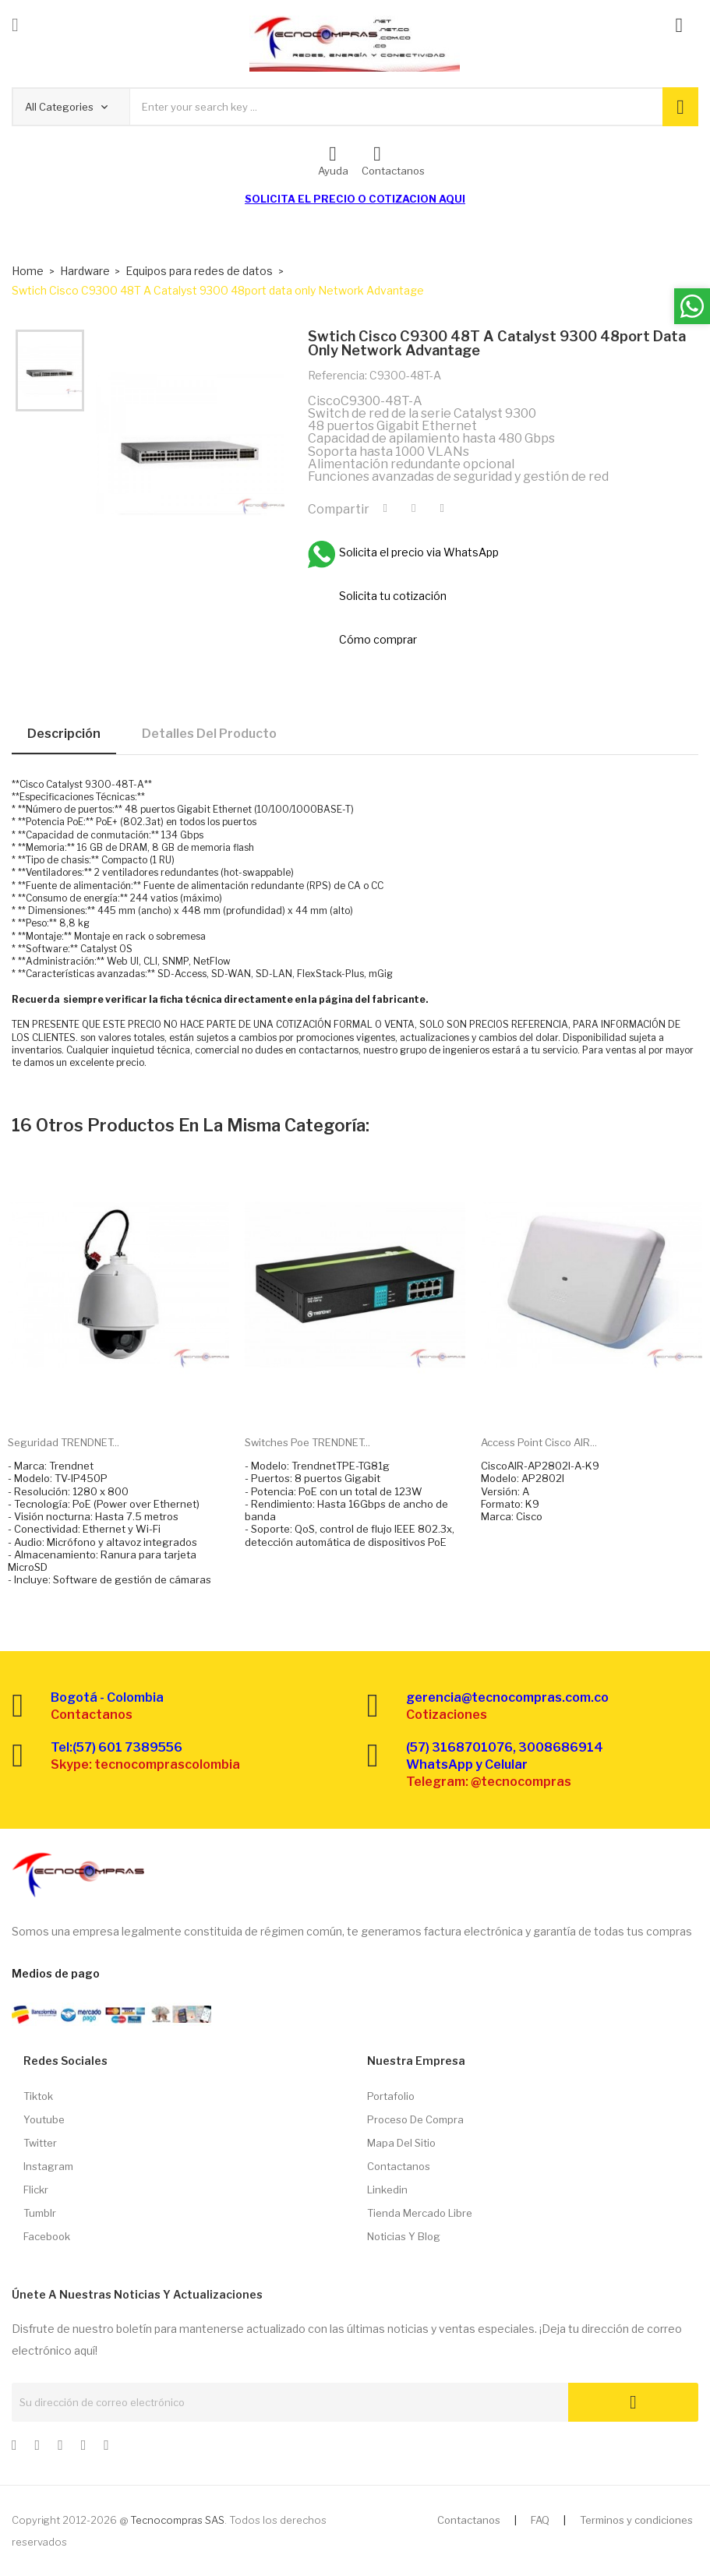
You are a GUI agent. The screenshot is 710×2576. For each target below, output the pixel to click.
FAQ (540, 2520)
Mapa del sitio (401, 2143)
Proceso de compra (415, 2119)
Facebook (46, 2236)
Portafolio (391, 2096)
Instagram (48, 2166)
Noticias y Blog (403, 2236)
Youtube (44, 2119)
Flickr (35, 2189)
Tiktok (38, 2096)
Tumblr (39, 2213)
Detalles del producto (209, 733)
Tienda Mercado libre (419, 2213)
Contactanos (398, 2166)
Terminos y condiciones (636, 2520)
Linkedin (387, 2189)
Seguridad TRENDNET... (63, 1442)
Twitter (40, 2143)
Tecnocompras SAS (177, 2520)
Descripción (64, 733)
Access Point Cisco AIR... (539, 1442)
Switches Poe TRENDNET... (307, 1442)
